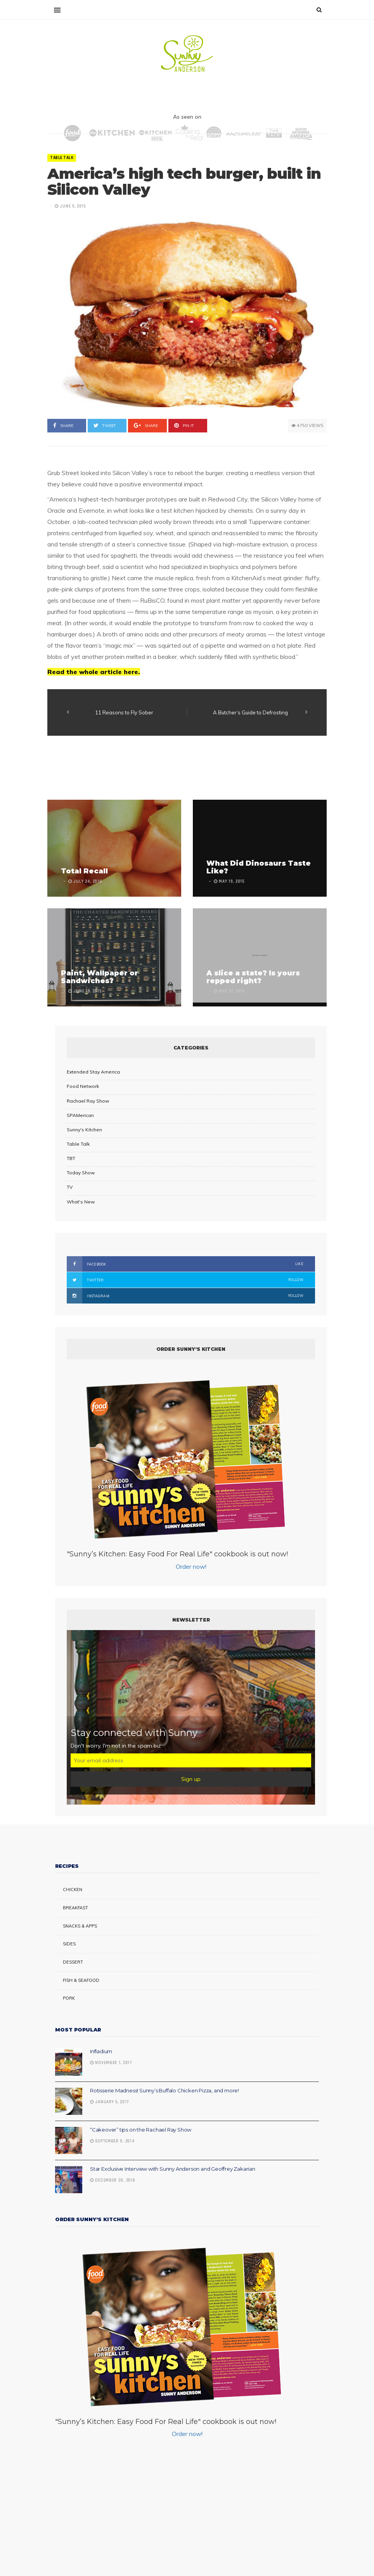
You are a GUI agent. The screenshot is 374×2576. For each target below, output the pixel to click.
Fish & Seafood (81, 1980)
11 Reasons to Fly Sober (124, 712)
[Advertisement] (188, 768)
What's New (81, 1202)
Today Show (81, 1173)
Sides (69, 1944)
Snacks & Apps (80, 1926)
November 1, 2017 (111, 2063)
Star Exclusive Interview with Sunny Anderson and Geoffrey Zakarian (172, 2169)
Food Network (83, 1086)
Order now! (191, 1566)
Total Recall (84, 871)
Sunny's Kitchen (84, 1129)
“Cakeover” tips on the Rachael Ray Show (140, 2129)
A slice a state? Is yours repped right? (253, 977)
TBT (71, 1158)
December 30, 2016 (112, 2180)
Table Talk (61, 158)
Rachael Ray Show (88, 1101)
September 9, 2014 (112, 2141)
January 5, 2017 (109, 2102)
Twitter (185, 1280)
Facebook (185, 1264)
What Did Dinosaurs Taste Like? (258, 867)
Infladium (101, 2051)
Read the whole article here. (93, 672)
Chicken (72, 1889)
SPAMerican (80, 1115)
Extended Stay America (93, 1072)
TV (70, 1187)
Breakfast (75, 1907)
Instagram (185, 1296)
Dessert (73, 1962)
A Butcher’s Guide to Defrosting (250, 712)
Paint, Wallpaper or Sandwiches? (99, 977)
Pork (69, 1998)
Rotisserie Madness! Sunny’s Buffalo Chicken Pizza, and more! (164, 2090)
